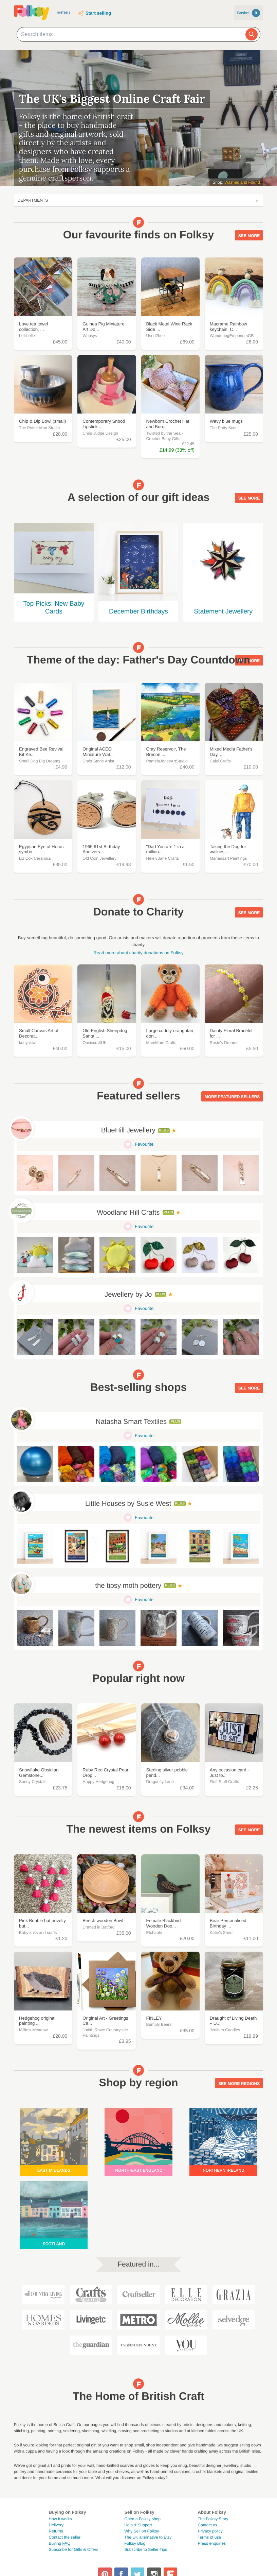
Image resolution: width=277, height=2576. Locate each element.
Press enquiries (212, 2543)
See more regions (239, 2083)
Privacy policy (210, 2531)
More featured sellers (232, 1096)
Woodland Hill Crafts (128, 1212)
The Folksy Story (213, 2518)
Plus (164, 1130)
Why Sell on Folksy (141, 2531)
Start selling (98, 13)
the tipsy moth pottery (128, 1585)
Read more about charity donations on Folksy (138, 952)
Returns (56, 2531)
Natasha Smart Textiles (131, 1422)
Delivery (56, 2525)
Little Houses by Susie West (128, 1504)
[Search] (251, 34)
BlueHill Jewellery (128, 1130)
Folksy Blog (134, 2543)
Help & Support (138, 2525)
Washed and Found (242, 182)
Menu (64, 13)
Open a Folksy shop (142, 2518)
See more (249, 235)
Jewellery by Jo (128, 1294)
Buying (60, 2543)
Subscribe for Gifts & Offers (73, 2549)
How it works (60, 2518)
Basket (248, 13)
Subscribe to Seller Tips (145, 2549)
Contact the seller (64, 2537)
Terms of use (209, 2537)
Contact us (207, 2525)
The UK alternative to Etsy (147, 2537)
